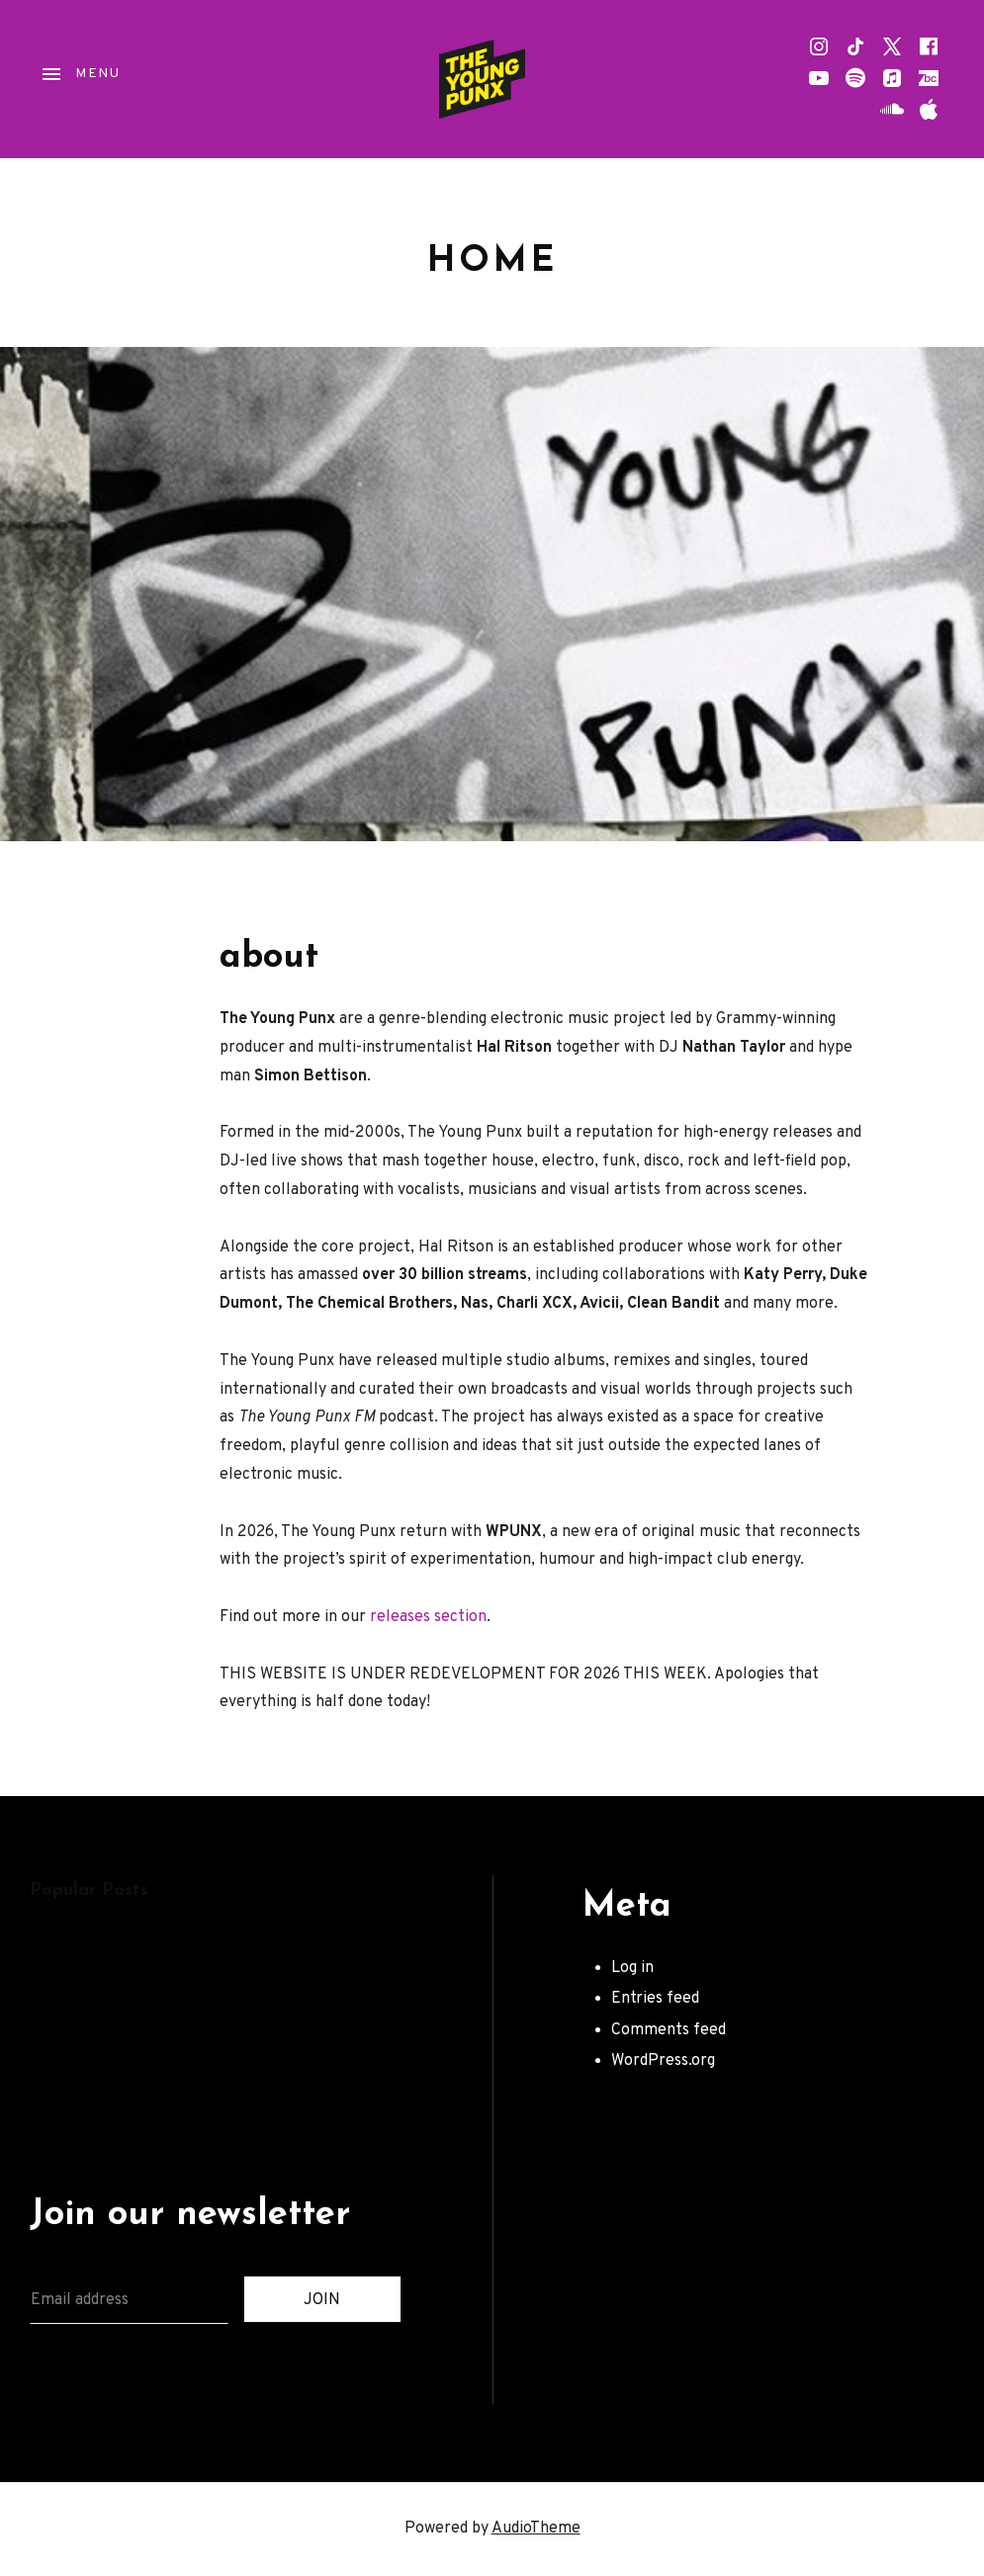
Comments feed (668, 2030)
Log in (632, 1968)
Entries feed (655, 1999)
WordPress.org (663, 2061)
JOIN (322, 2300)
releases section (428, 1617)
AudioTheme (536, 2528)
